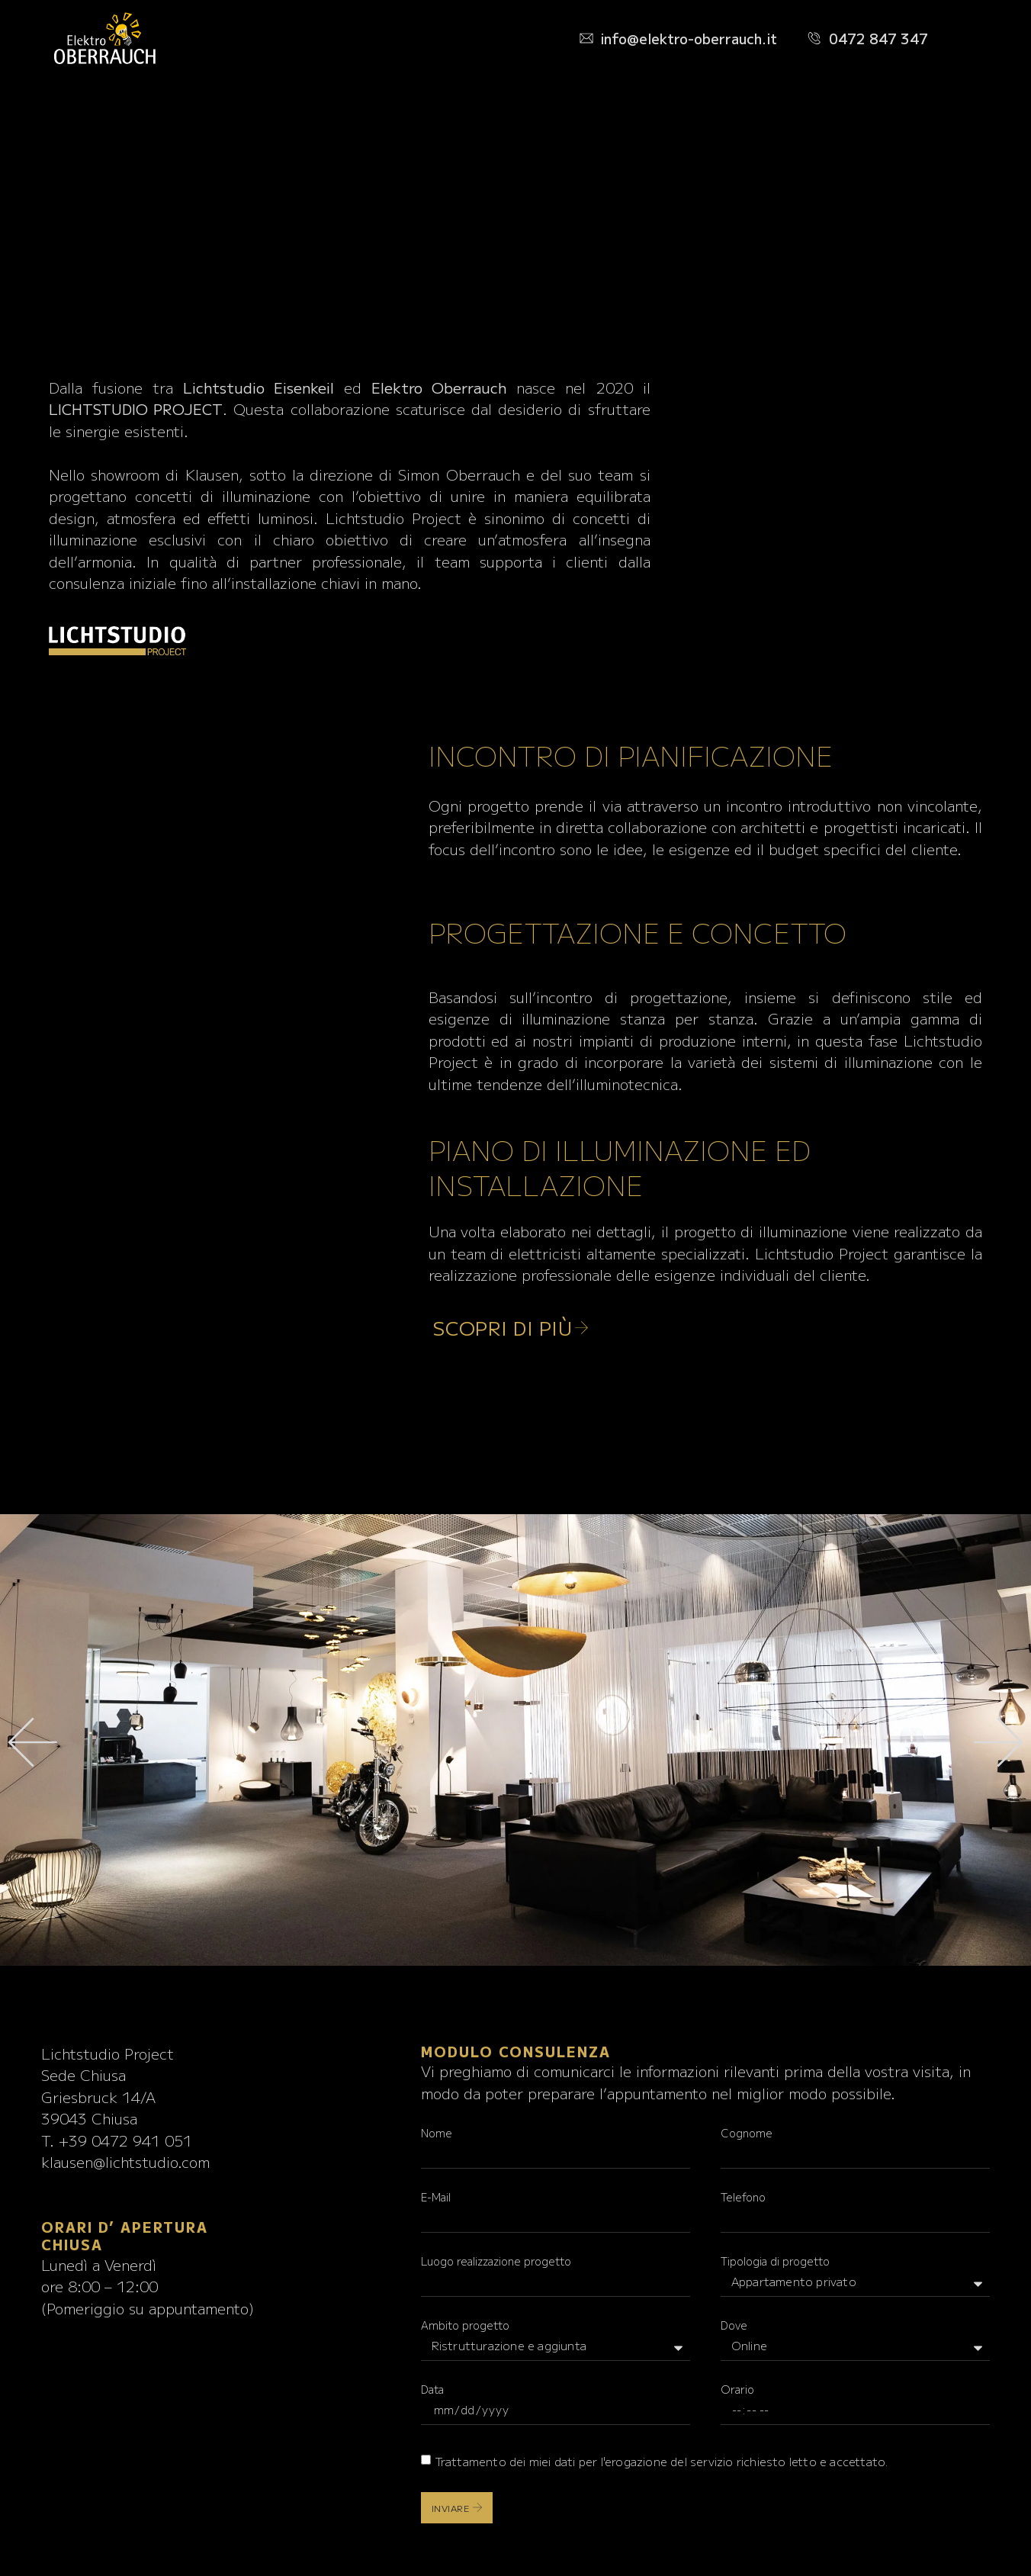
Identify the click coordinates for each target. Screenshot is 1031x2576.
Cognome (746, 2132)
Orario (737, 2389)
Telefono (743, 2197)
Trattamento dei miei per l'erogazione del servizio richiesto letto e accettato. (662, 2461)
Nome (436, 2132)
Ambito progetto (465, 2325)
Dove (734, 2325)
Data (432, 2389)
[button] (32, 1742)
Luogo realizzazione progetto (496, 2261)
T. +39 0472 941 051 (116, 2140)
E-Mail (436, 2197)
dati (565, 2461)
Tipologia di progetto (775, 2261)
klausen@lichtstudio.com (125, 2161)
